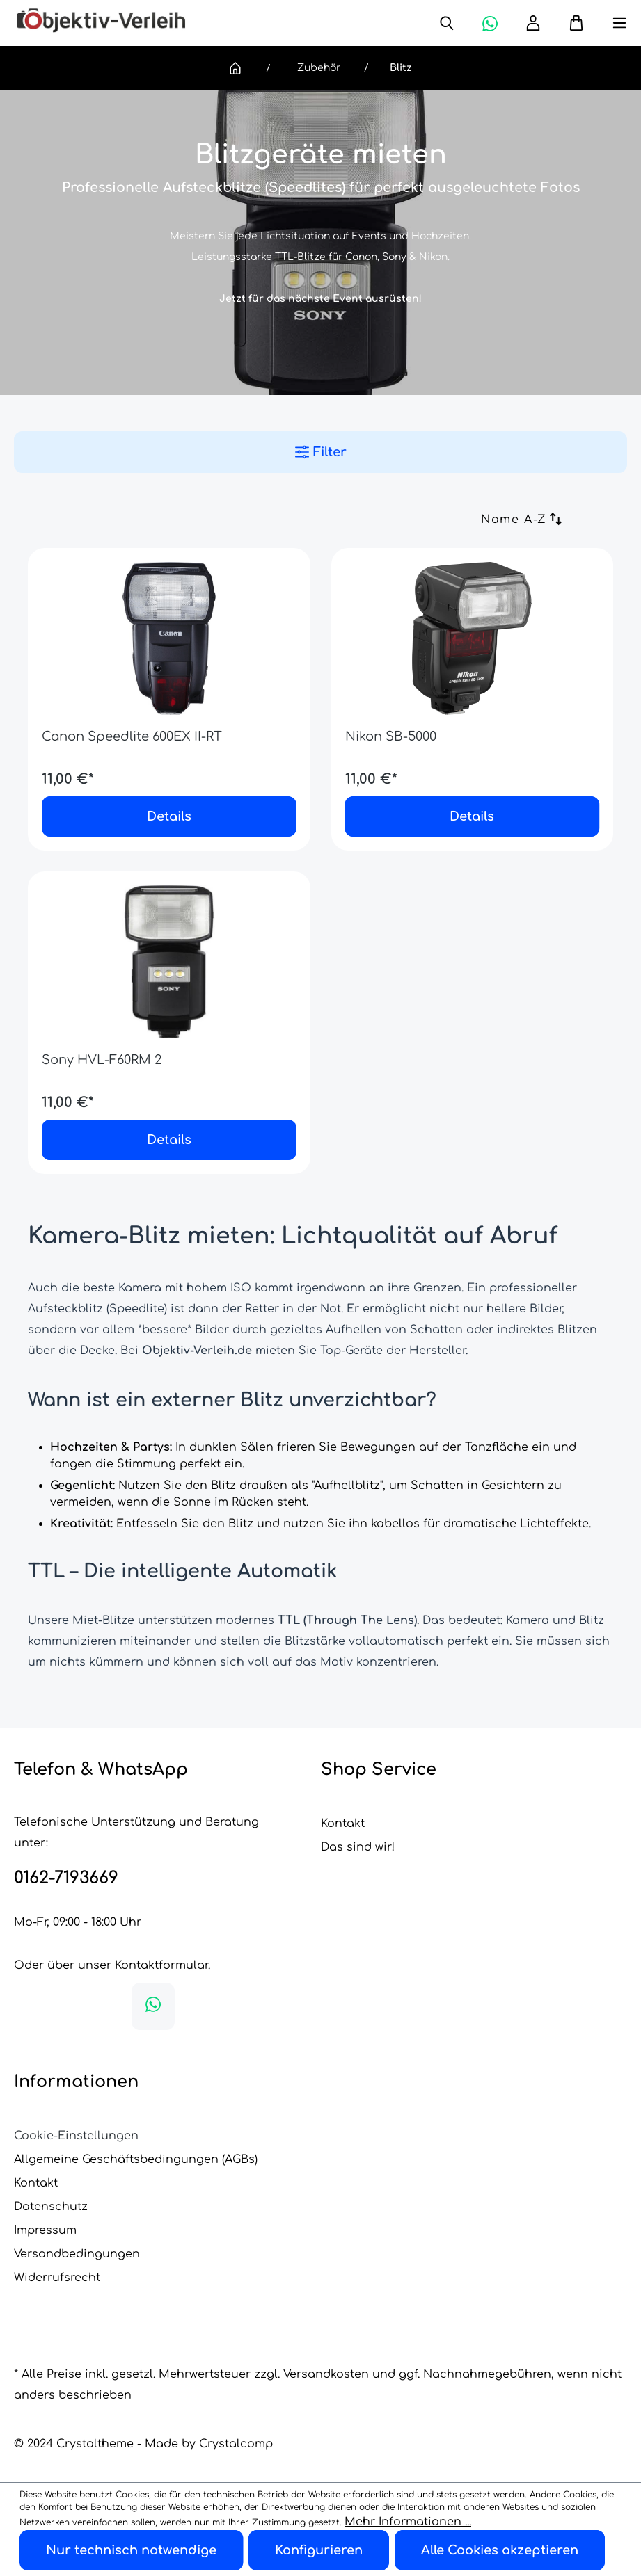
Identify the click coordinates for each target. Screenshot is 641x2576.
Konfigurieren (319, 2550)
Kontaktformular (161, 1965)
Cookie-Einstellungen (76, 2136)
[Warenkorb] (569, 23)
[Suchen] (446, 23)
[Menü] (605, 23)
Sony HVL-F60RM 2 (101, 1060)
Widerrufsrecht (57, 2277)
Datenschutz (51, 2206)
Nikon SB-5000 (390, 736)
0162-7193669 (66, 1878)
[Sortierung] (467, 521)
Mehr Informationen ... (408, 2521)
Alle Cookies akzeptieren (499, 2550)
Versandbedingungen (77, 2254)
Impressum (45, 2230)
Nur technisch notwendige (131, 2550)
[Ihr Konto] (533, 23)
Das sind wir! (358, 1847)
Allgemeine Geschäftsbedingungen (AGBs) (136, 2159)
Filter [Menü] (321, 452)
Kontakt (343, 1823)
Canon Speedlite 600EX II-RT (132, 736)
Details (169, 816)
